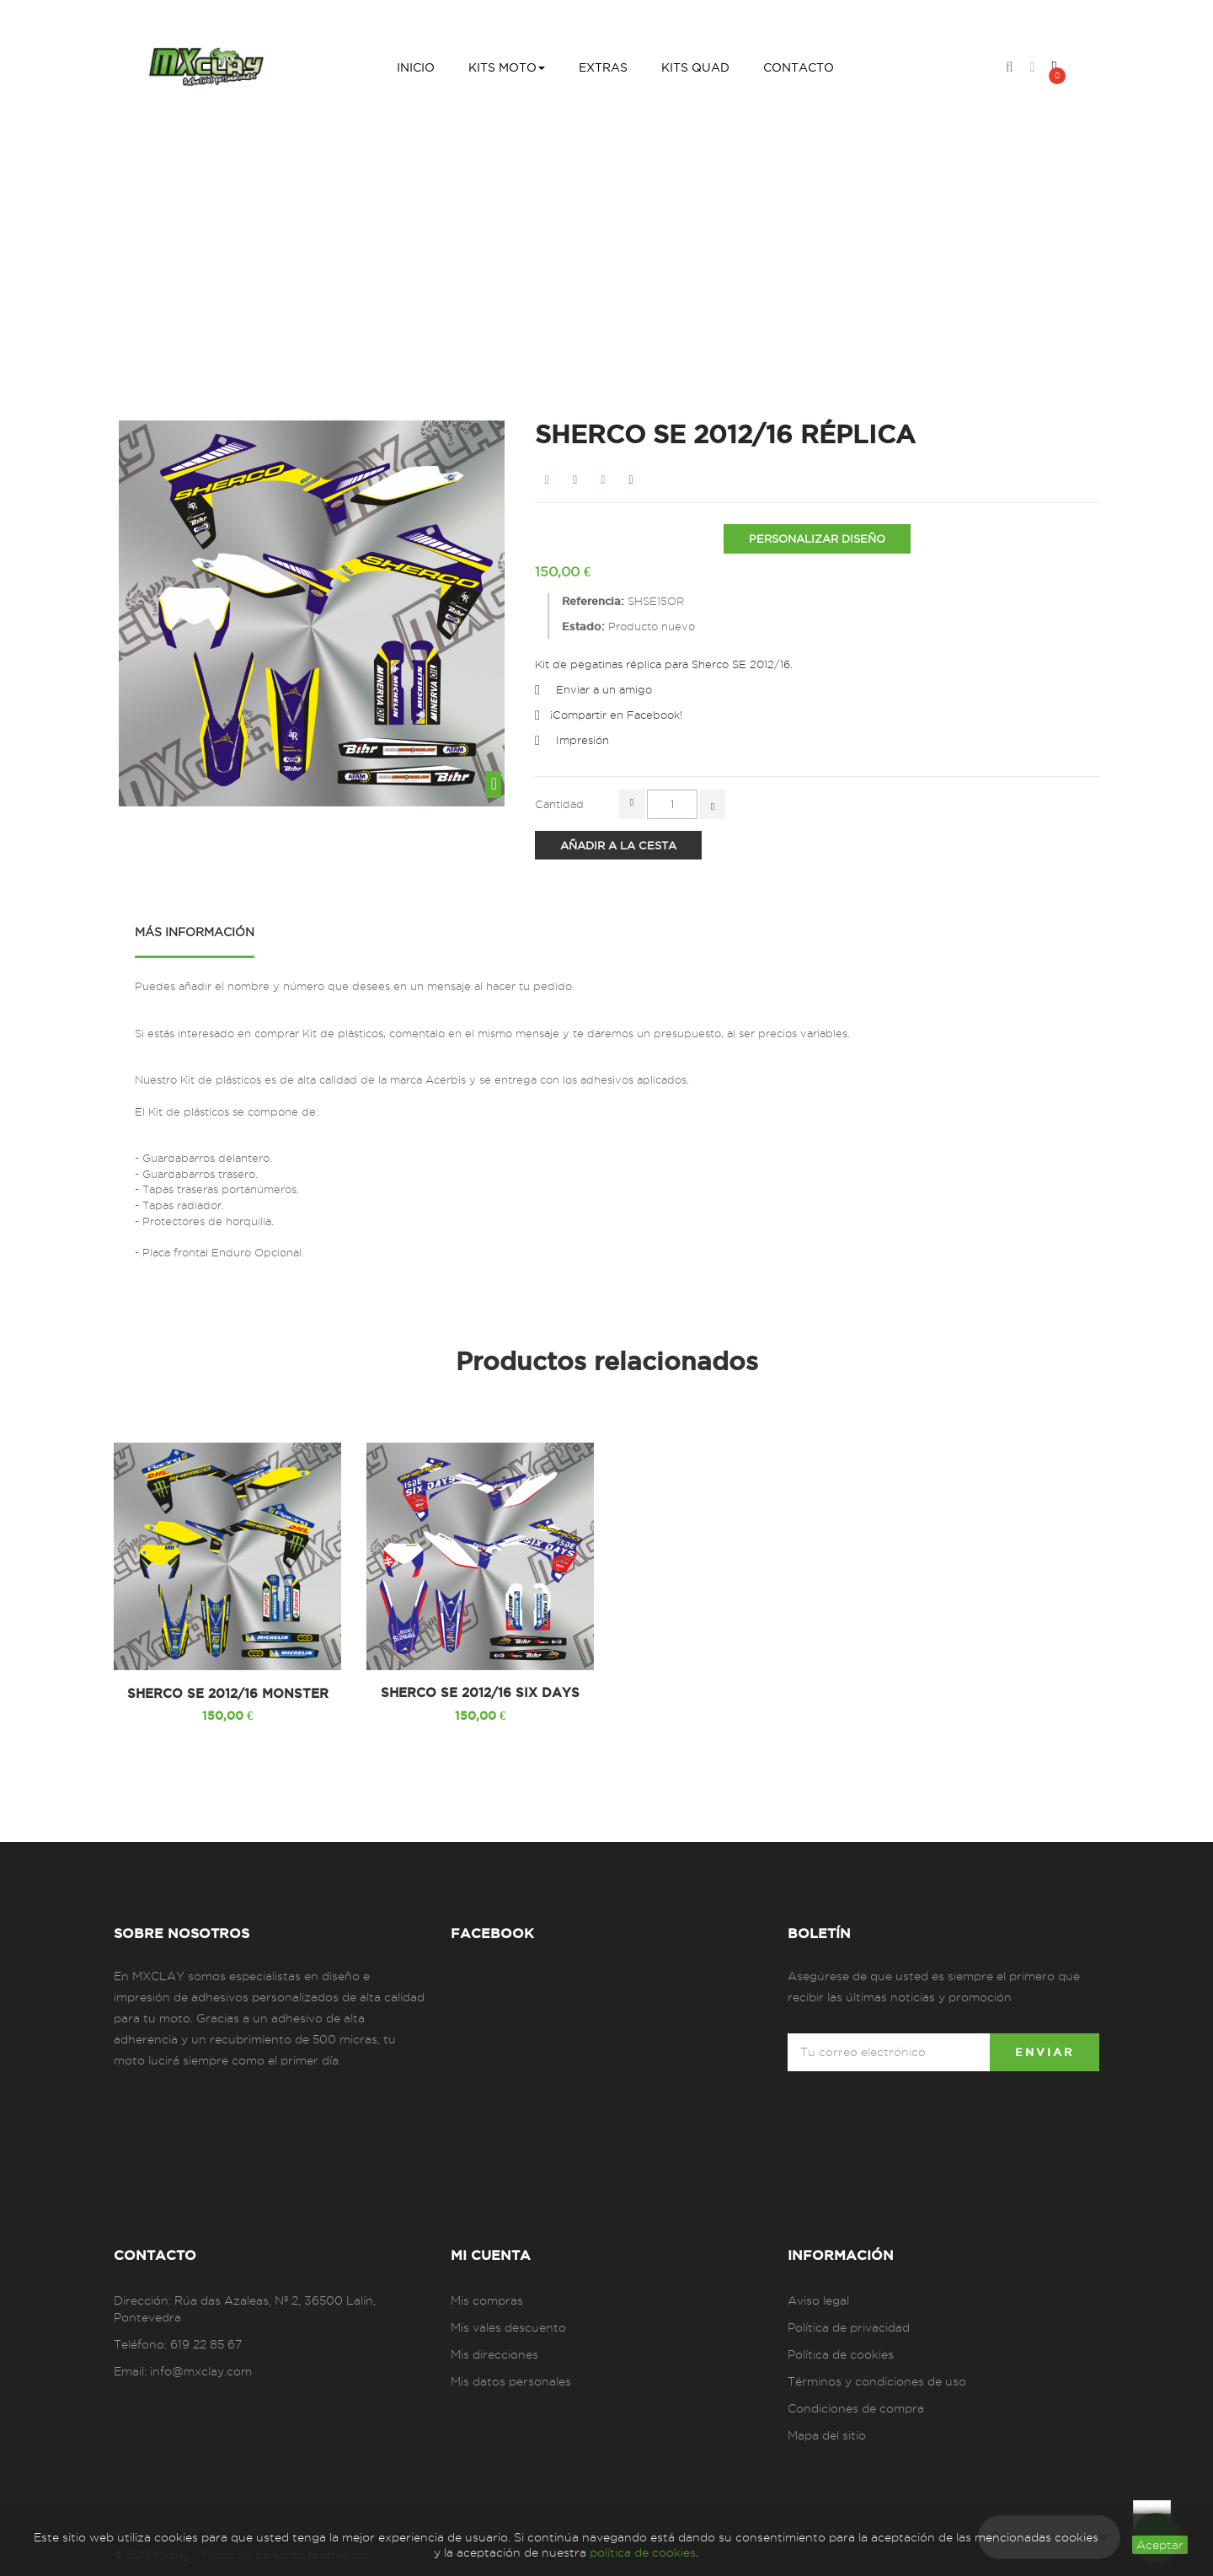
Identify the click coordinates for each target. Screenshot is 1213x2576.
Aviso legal (818, 2300)
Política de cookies (841, 2354)
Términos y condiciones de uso (877, 2381)
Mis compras (487, 2300)
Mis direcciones (494, 2354)
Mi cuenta (491, 2255)
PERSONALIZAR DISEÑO (817, 538)
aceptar (1160, 2545)
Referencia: (593, 601)
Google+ (603, 480)
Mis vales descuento (508, 2327)
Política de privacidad (849, 2327)
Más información (194, 932)
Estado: (583, 626)
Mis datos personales (511, 2381)
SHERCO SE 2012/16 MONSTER (228, 1693)
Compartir (575, 480)
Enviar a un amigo (604, 689)
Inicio (390, 254)
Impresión (582, 740)
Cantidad (559, 804)
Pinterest (630, 480)
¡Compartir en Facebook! (616, 714)
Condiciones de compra (856, 2408)
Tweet (547, 480)
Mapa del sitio (827, 2435)
